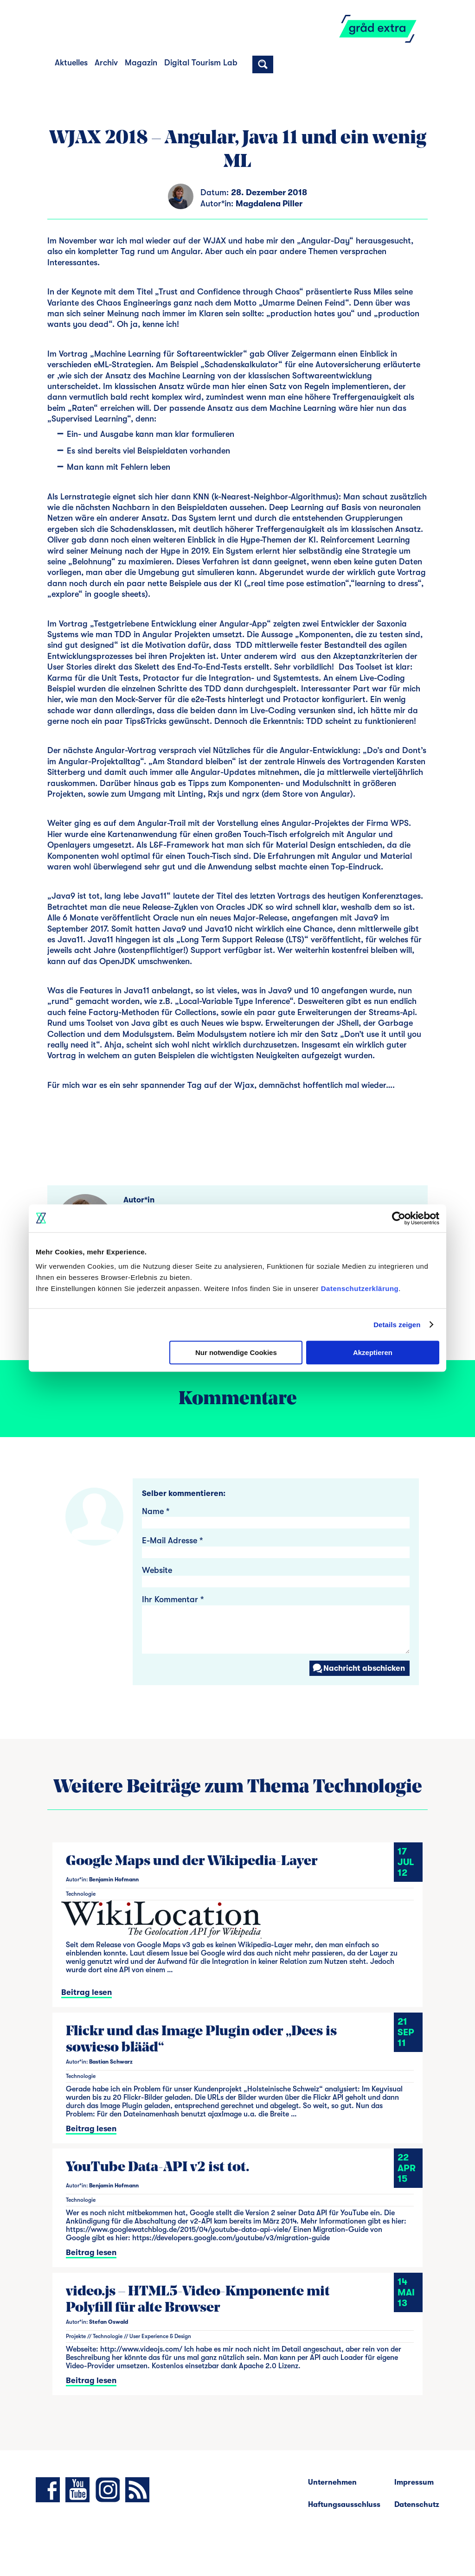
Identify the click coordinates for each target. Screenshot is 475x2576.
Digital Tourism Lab (201, 62)
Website (157, 1570)
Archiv (106, 62)
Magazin (141, 62)
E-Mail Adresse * (172, 1540)
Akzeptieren (372, 1352)
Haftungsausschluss (344, 2504)
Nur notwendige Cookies (236, 1352)
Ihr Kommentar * (173, 1599)
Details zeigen (396, 1325)
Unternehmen (332, 2482)
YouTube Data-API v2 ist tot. (158, 2168)
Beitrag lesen (86, 1992)
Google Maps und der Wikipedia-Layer (191, 1861)
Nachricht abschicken (358, 1668)
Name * (155, 1511)
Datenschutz (416, 2504)
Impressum (414, 2482)
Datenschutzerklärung (360, 1288)
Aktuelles (71, 62)
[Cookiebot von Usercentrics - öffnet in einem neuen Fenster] (398, 1218)
